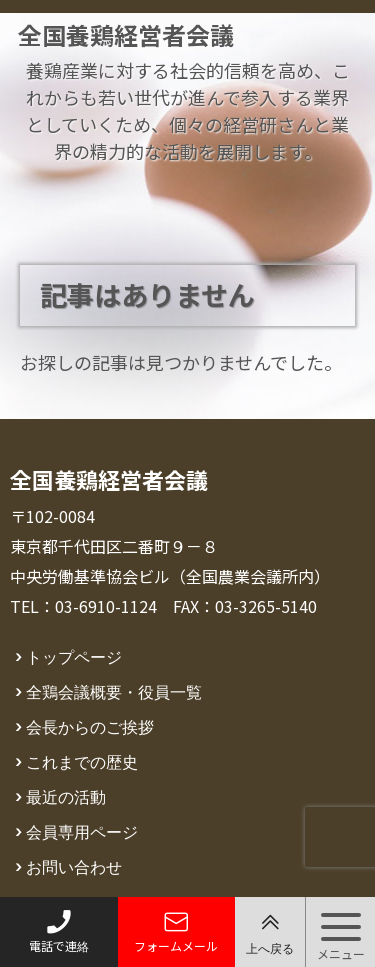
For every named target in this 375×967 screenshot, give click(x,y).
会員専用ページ (82, 831)
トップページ (74, 656)
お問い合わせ (74, 866)
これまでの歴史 (82, 761)
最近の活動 (66, 796)
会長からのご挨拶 (90, 726)
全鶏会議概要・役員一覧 (114, 691)
